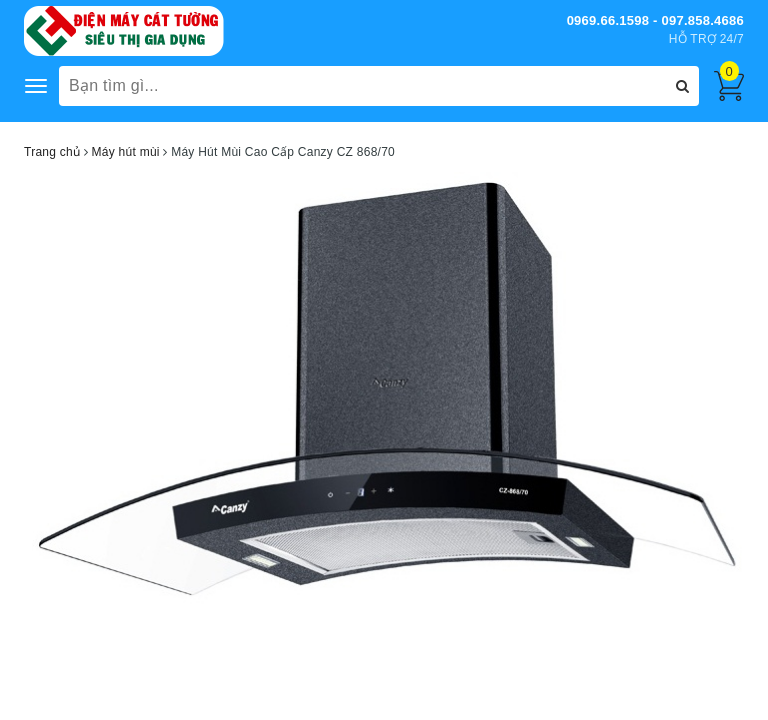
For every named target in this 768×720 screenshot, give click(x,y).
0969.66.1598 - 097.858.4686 (655, 20)
